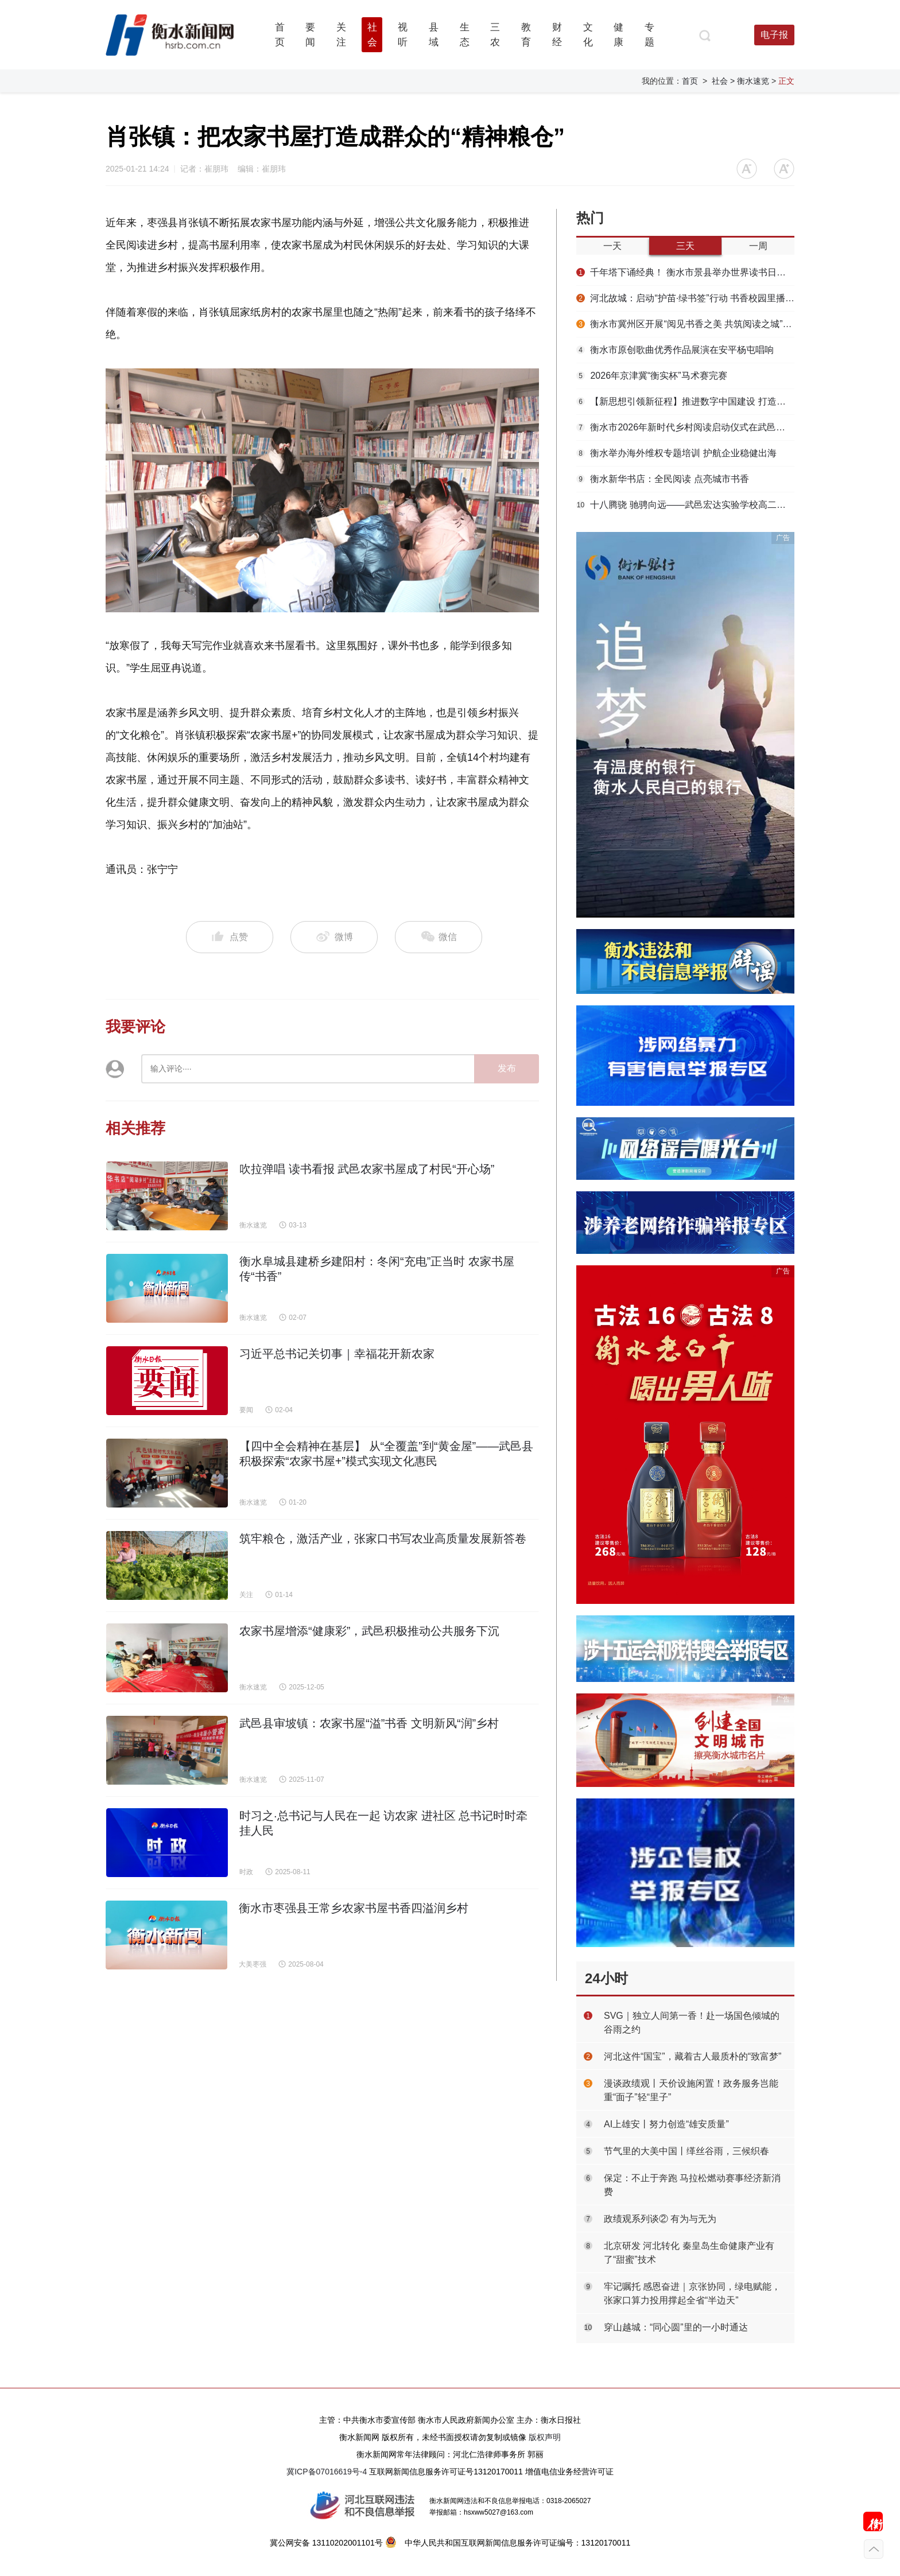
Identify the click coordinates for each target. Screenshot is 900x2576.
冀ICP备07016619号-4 (326, 2471)
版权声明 (545, 2437)
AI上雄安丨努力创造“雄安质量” (666, 2124)
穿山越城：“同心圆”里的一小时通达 (676, 2327)
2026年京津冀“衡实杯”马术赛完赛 (651, 375)
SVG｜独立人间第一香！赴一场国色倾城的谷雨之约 (691, 2022)
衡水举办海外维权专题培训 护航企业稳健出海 (676, 453)
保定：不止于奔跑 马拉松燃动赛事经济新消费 (692, 2185)
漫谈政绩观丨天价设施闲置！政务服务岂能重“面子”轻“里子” (691, 2090)
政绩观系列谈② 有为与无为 (660, 2219)
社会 (720, 81)
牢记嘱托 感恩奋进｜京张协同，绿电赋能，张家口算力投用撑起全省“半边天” (692, 2293)
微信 (438, 937)
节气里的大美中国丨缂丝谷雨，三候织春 (686, 2151)
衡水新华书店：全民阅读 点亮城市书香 (662, 479)
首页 (690, 81)
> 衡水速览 (749, 81)
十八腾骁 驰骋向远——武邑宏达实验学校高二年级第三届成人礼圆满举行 (685, 505)
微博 (334, 937)
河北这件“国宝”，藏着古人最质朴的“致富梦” (692, 2056)
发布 (507, 1068)
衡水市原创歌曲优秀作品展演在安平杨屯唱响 (675, 350)
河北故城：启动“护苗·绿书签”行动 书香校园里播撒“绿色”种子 (685, 298)
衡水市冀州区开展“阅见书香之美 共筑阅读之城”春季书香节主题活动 (685, 324)
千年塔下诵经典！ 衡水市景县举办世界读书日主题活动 (685, 272)
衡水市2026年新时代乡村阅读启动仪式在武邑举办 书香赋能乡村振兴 (685, 427)
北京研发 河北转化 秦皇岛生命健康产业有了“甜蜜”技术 (689, 2252)
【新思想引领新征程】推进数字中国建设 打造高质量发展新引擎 (685, 401)
